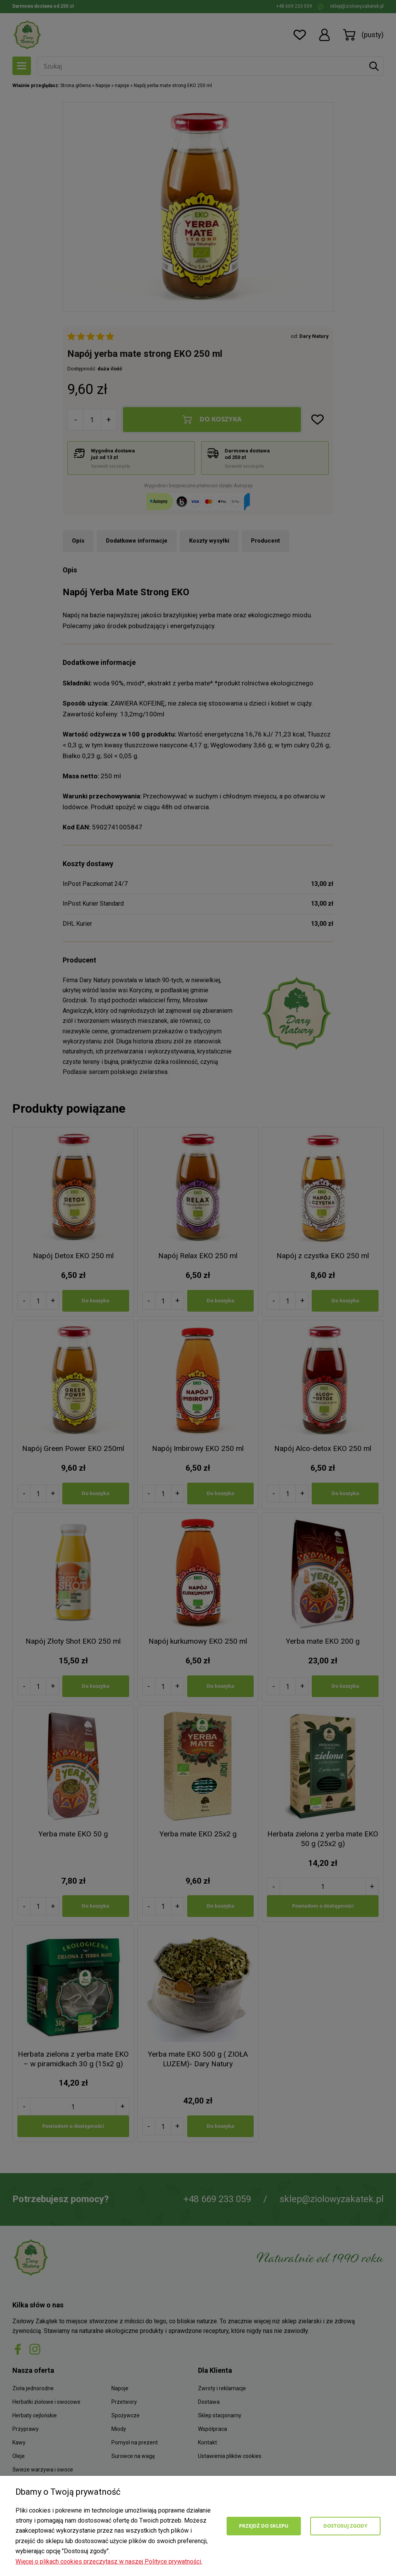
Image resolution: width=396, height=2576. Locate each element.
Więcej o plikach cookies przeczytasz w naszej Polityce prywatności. (108, 2561)
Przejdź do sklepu (263, 2525)
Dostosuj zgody (345, 2525)
